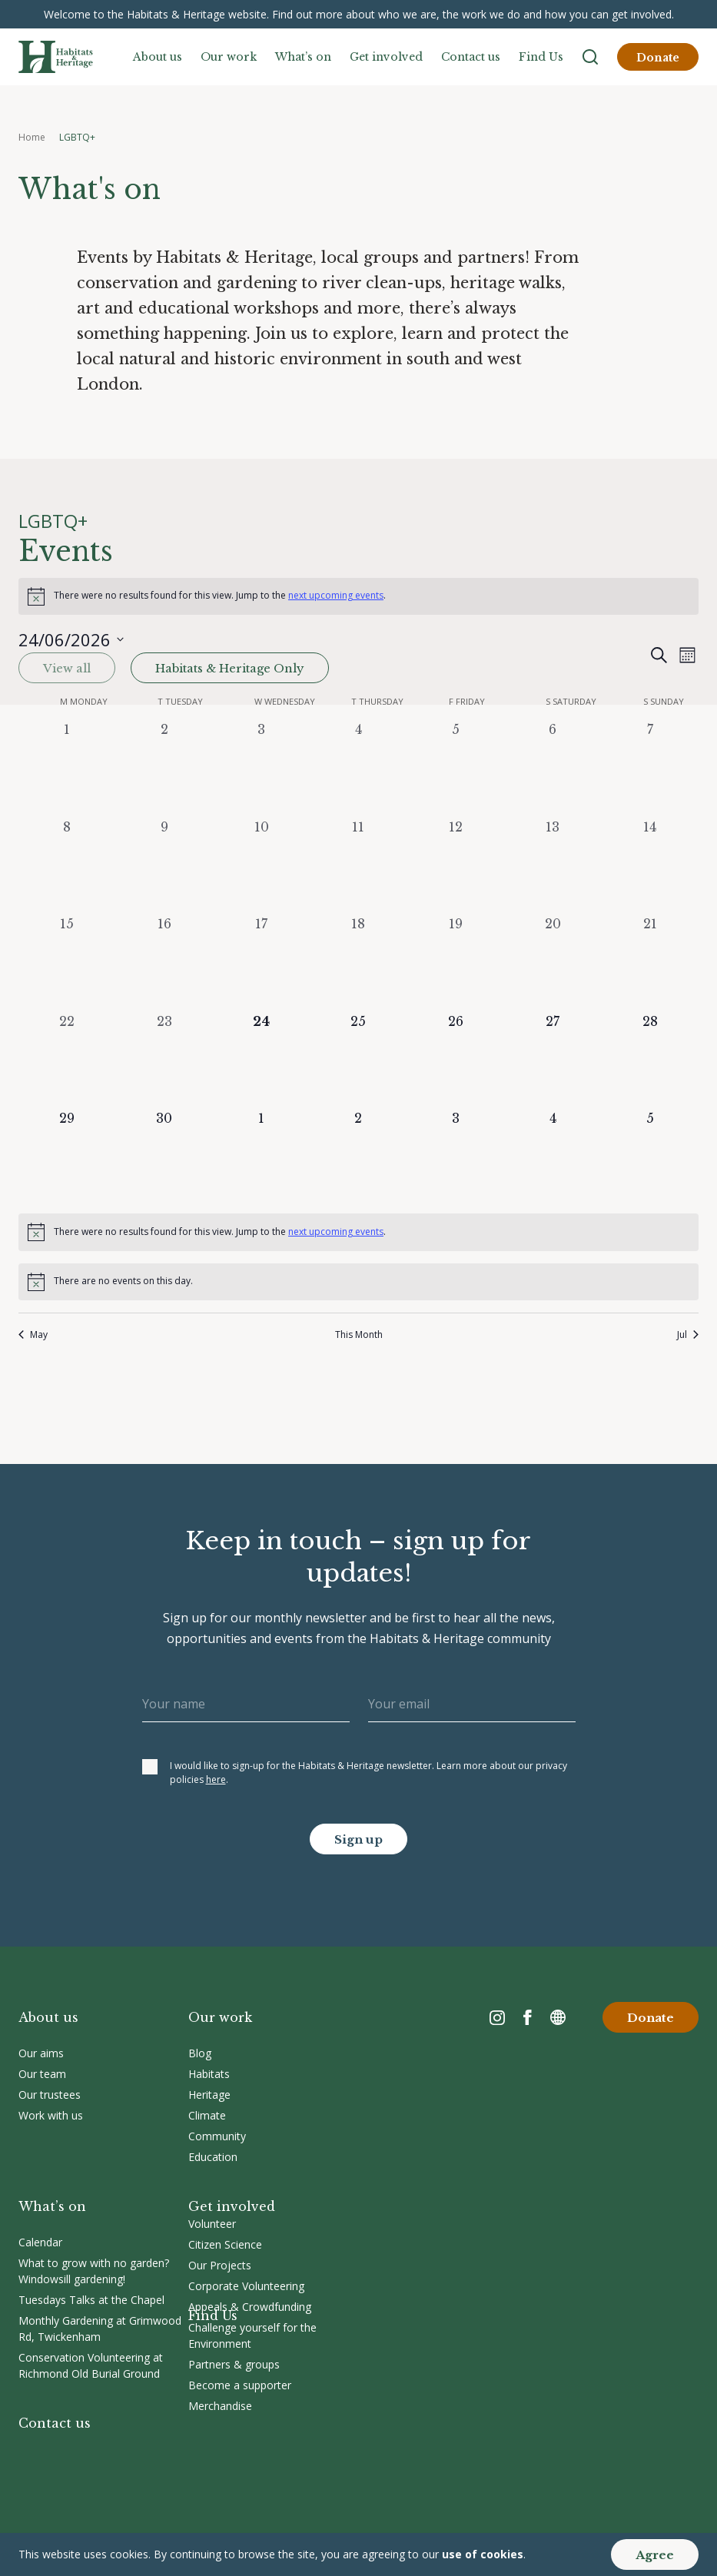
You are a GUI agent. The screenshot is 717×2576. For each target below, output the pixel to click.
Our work (229, 57)
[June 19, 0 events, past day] (455, 963)
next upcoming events (335, 595)
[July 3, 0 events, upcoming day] (455, 1157)
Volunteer (212, 2223)
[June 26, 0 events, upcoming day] (455, 1060)
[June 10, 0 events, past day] (261, 866)
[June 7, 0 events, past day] (650, 768)
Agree (655, 2555)
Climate (207, 2115)
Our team (42, 2073)
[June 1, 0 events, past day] (66, 768)
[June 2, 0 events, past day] (163, 768)
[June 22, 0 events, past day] (66, 1060)
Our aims (41, 2053)
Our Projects (219, 2265)
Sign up (358, 1839)
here (216, 1779)
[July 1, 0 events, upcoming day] (261, 1157)
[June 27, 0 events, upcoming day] (552, 1060)
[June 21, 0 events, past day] (650, 963)
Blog (199, 2053)
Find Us (541, 57)
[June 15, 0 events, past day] (66, 963)
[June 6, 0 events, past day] (552, 768)
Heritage (209, 2094)
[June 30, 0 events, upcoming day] (163, 1157)
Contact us (470, 57)
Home (31, 137)
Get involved (386, 57)
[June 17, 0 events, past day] (261, 963)
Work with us (50, 2115)
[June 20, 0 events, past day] (552, 963)
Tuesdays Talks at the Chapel (91, 2299)
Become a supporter (239, 2385)
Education (212, 2156)
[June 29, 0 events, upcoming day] (66, 1157)
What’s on (303, 57)
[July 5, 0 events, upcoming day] (650, 1157)
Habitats (209, 2073)
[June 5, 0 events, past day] (455, 768)
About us (157, 57)
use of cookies (482, 2554)
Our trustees (49, 2094)
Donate (657, 58)
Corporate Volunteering (246, 2286)
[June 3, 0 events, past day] (261, 768)
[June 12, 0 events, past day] (455, 866)
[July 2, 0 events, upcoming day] (358, 1157)
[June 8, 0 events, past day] (66, 866)
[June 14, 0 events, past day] (650, 866)
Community (217, 2136)
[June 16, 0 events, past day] (163, 963)
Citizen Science (225, 2244)
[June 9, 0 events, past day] (163, 866)
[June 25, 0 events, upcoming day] (358, 1060)
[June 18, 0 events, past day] (358, 963)
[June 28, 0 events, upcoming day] (650, 1060)
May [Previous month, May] (33, 1335)
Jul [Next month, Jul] (688, 1335)
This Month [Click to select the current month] (359, 1335)
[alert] (358, 596)
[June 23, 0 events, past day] (163, 1060)
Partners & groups (234, 2364)
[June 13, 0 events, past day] (552, 866)
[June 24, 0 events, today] (261, 1060)
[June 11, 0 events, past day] (358, 866)
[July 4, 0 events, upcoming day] (552, 1157)
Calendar (40, 2242)
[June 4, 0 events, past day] (358, 768)
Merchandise (220, 2405)
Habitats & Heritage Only (229, 668)
